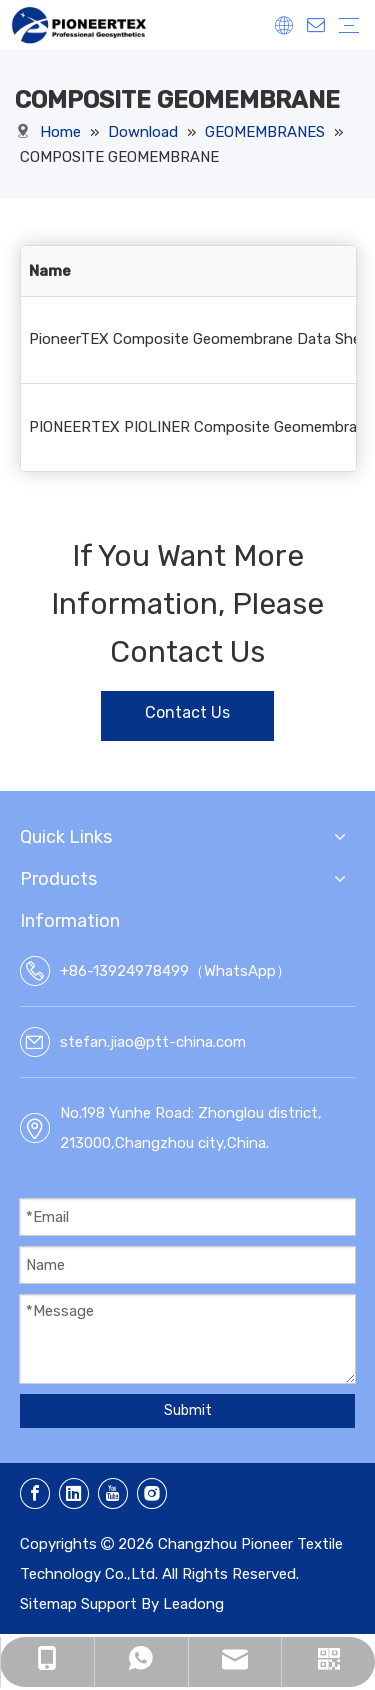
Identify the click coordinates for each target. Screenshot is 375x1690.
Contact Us (187, 712)
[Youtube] (113, 1493)
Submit (188, 1410)
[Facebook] (35, 1493)
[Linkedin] (74, 1493)
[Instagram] (152, 1493)
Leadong (193, 1604)
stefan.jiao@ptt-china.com (153, 1042)
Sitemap (48, 1604)
